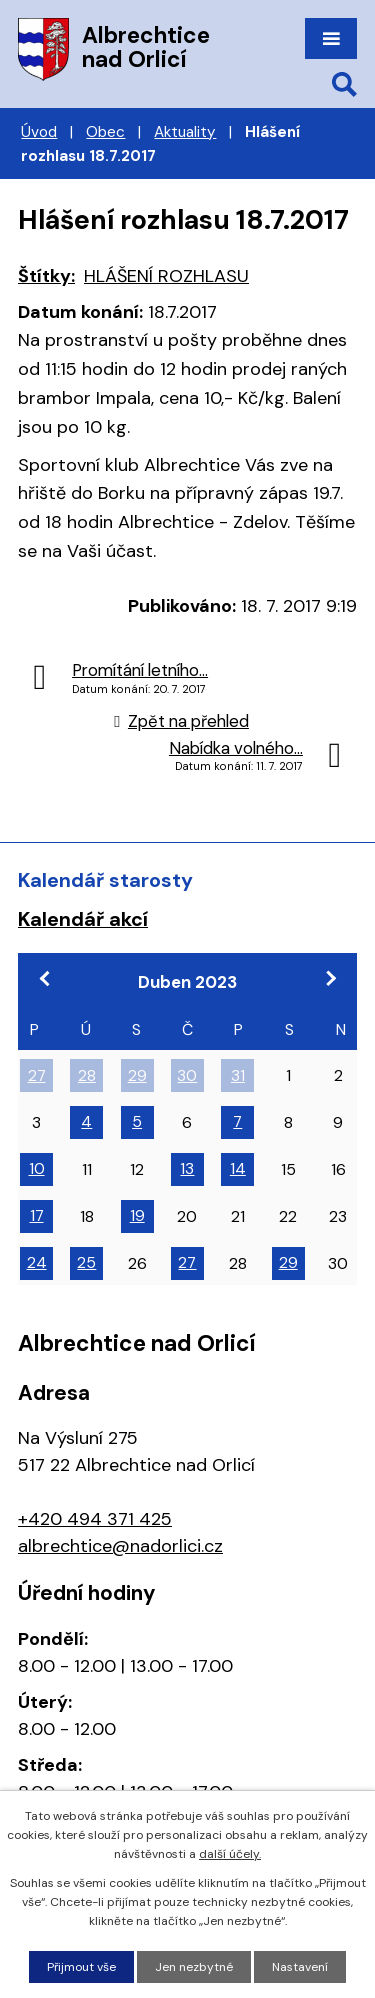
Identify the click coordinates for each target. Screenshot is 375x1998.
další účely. (230, 1854)
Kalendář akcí (83, 919)
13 (187, 1168)
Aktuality (185, 132)
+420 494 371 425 (95, 1519)
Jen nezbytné (194, 1967)
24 (37, 1262)
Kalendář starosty (105, 880)
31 (238, 1075)
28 (87, 1075)
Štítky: (46, 276)
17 (37, 1215)
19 (137, 1215)
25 (86, 1262)
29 (137, 1075)
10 (37, 1168)
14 (238, 1168)
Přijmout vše (81, 1967)
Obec (105, 132)
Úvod (39, 132)
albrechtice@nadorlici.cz (120, 1546)
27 (37, 1075)
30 (187, 1075)
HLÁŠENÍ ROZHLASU (166, 276)
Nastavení (300, 1967)
